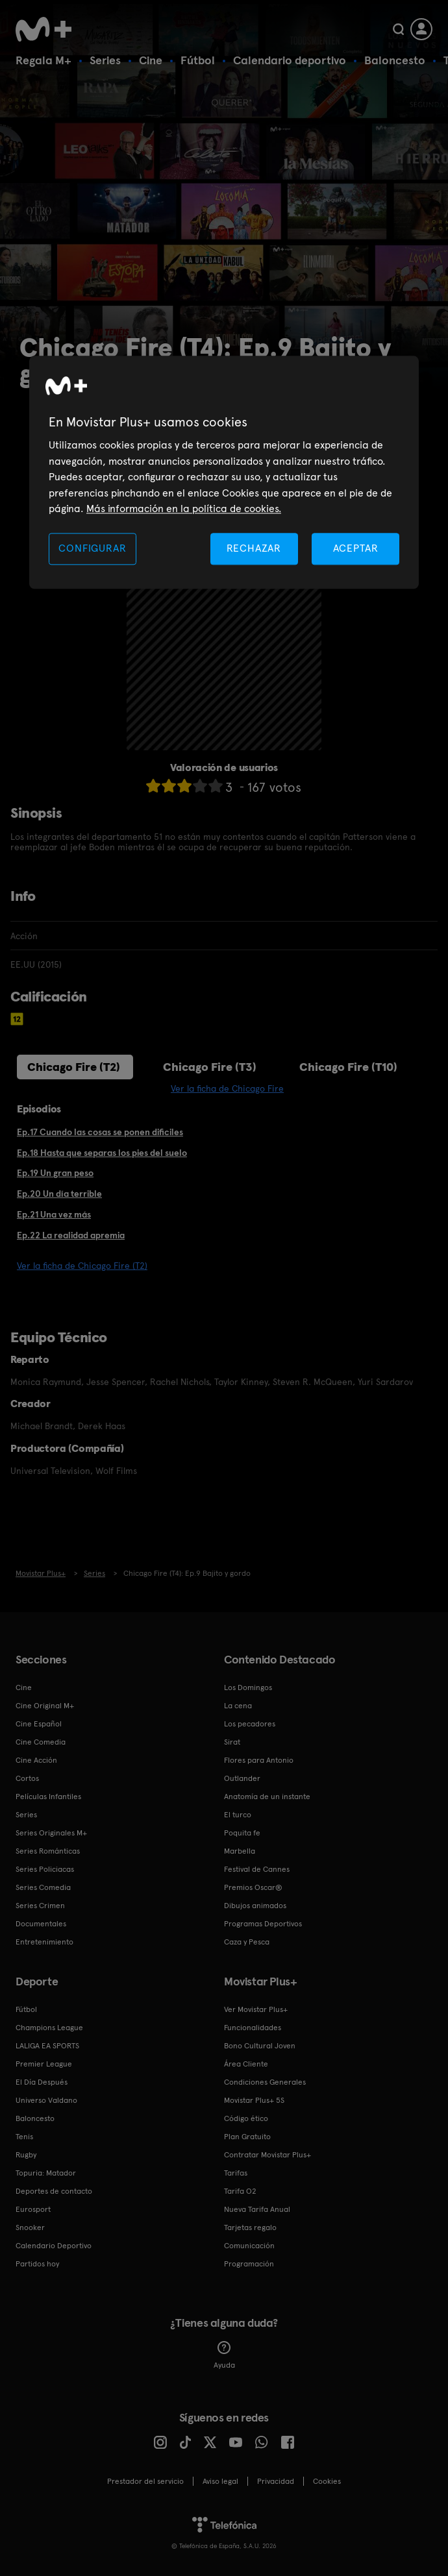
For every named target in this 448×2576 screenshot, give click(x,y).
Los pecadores (249, 1723)
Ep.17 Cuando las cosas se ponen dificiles (100, 1132)
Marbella (239, 1851)
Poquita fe (242, 1832)
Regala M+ (43, 60)
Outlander (242, 1778)
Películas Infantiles (48, 1796)
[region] (224, 472)
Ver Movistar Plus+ (256, 2009)
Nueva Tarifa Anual (257, 2209)
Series (105, 60)
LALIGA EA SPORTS (47, 2045)
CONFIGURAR (92, 549)
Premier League (44, 2063)
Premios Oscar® (253, 1887)
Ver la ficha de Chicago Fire (227, 1088)
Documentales (41, 1923)
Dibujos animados (255, 1905)
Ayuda (224, 2355)
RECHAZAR (254, 549)
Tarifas (235, 2172)
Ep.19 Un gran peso (55, 1173)
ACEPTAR (356, 549)
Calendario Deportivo (54, 2245)
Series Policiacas (45, 1869)
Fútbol (197, 60)
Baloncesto (394, 60)
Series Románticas (48, 1851)
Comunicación (249, 2245)
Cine (150, 60)
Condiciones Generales (265, 2082)
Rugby (26, 2154)
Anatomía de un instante (267, 1796)
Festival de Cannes (257, 1869)
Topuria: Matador (46, 2172)
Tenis (24, 2136)
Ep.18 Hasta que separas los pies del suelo (102, 1152)
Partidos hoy (37, 2263)
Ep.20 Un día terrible (59, 1193)
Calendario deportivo (289, 60)
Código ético (246, 2118)
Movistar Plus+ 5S (254, 2100)
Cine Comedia (41, 1742)
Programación (249, 2263)
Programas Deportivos (263, 1923)
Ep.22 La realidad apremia (71, 1235)
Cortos (27, 1778)
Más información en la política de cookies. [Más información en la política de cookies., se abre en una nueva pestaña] (183, 508)
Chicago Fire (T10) (348, 1066)
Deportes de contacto (54, 2191)
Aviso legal (220, 2481)
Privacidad (275, 2481)
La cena (238, 1705)
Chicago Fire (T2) (73, 1066)
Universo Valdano (46, 2100)
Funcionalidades (252, 2027)
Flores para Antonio (258, 1760)
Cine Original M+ (45, 1705)
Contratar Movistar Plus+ (267, 2154)
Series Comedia (43, 1887)
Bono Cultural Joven (259, 2045)
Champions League (49, 2027)
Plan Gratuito (247, 2136)
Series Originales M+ (51, 1832)
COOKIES (327, 2481)
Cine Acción (36, 1760)
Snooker (30, 2227)
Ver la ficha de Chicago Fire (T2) (82, 1265)
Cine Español (39, 1723)
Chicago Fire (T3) (209, 1066)
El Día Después (42, 2082)
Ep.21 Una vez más (54, 1214)
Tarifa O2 (240, 2191)
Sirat (232, 1742)
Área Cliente (246, 2063)
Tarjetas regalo (250, 2227)
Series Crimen (40, 1905)
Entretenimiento (44, 1941)
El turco (237, 1814)
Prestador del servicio (145, 2481)
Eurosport (33, 2209)
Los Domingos (248, 1687)
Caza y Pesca (246, 1941)
